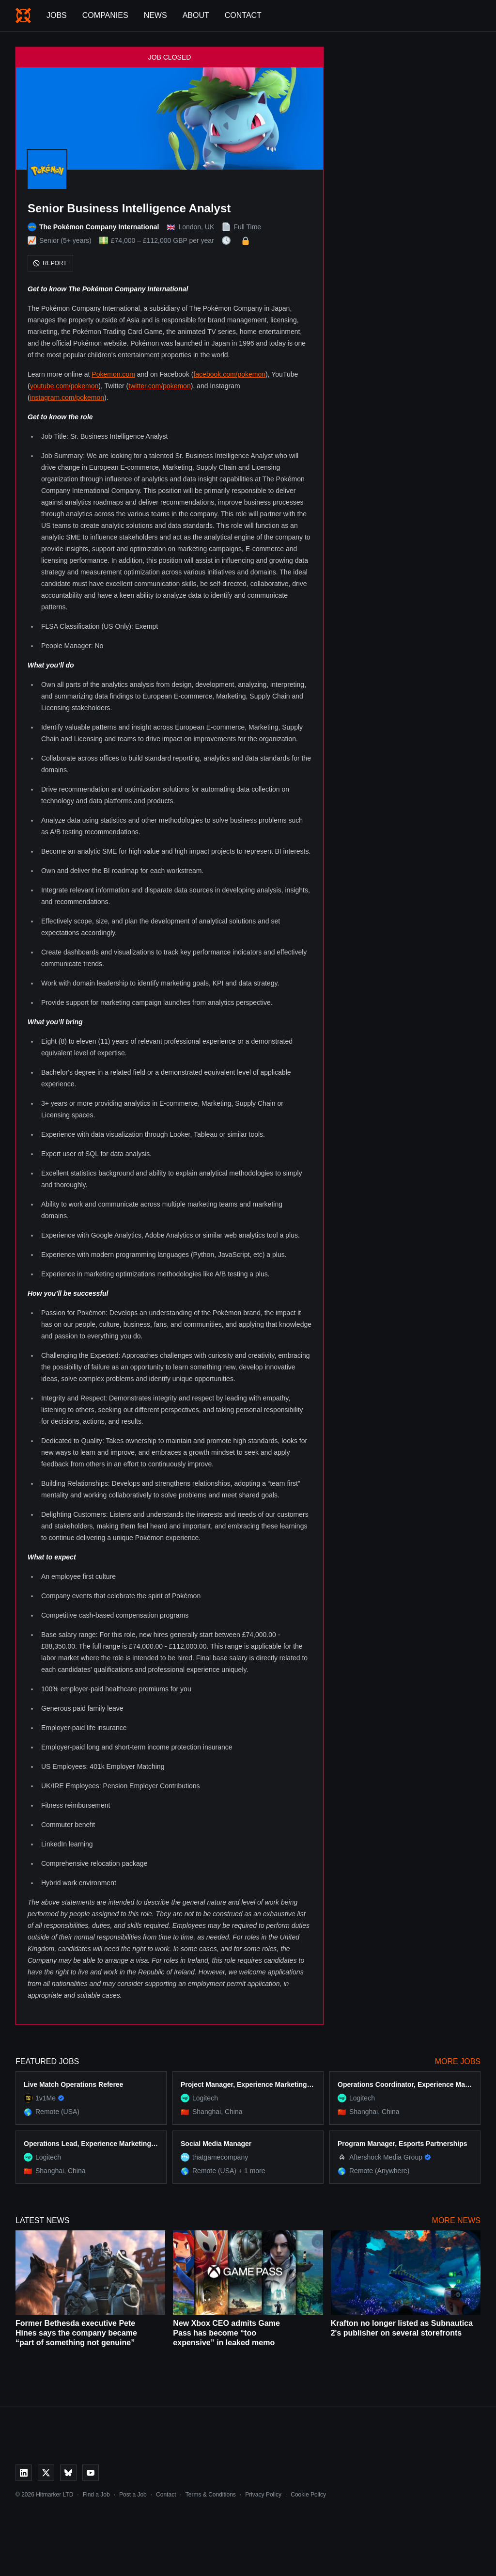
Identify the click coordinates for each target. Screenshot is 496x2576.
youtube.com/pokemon (64, 386)
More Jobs (457, 2061)
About (196, 15)
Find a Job (96, 2494)
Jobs (56, 15)
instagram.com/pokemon (67, 397)
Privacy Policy (263, 2494)
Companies (105, 15)
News (155, 15)
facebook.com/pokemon (229, 374)
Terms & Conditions (211, 2494)
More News (456, 2220)
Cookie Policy (308, 2494)
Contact (243, 15)
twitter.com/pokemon (159, 386)
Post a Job (133, 2494)
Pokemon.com (113, 374)
